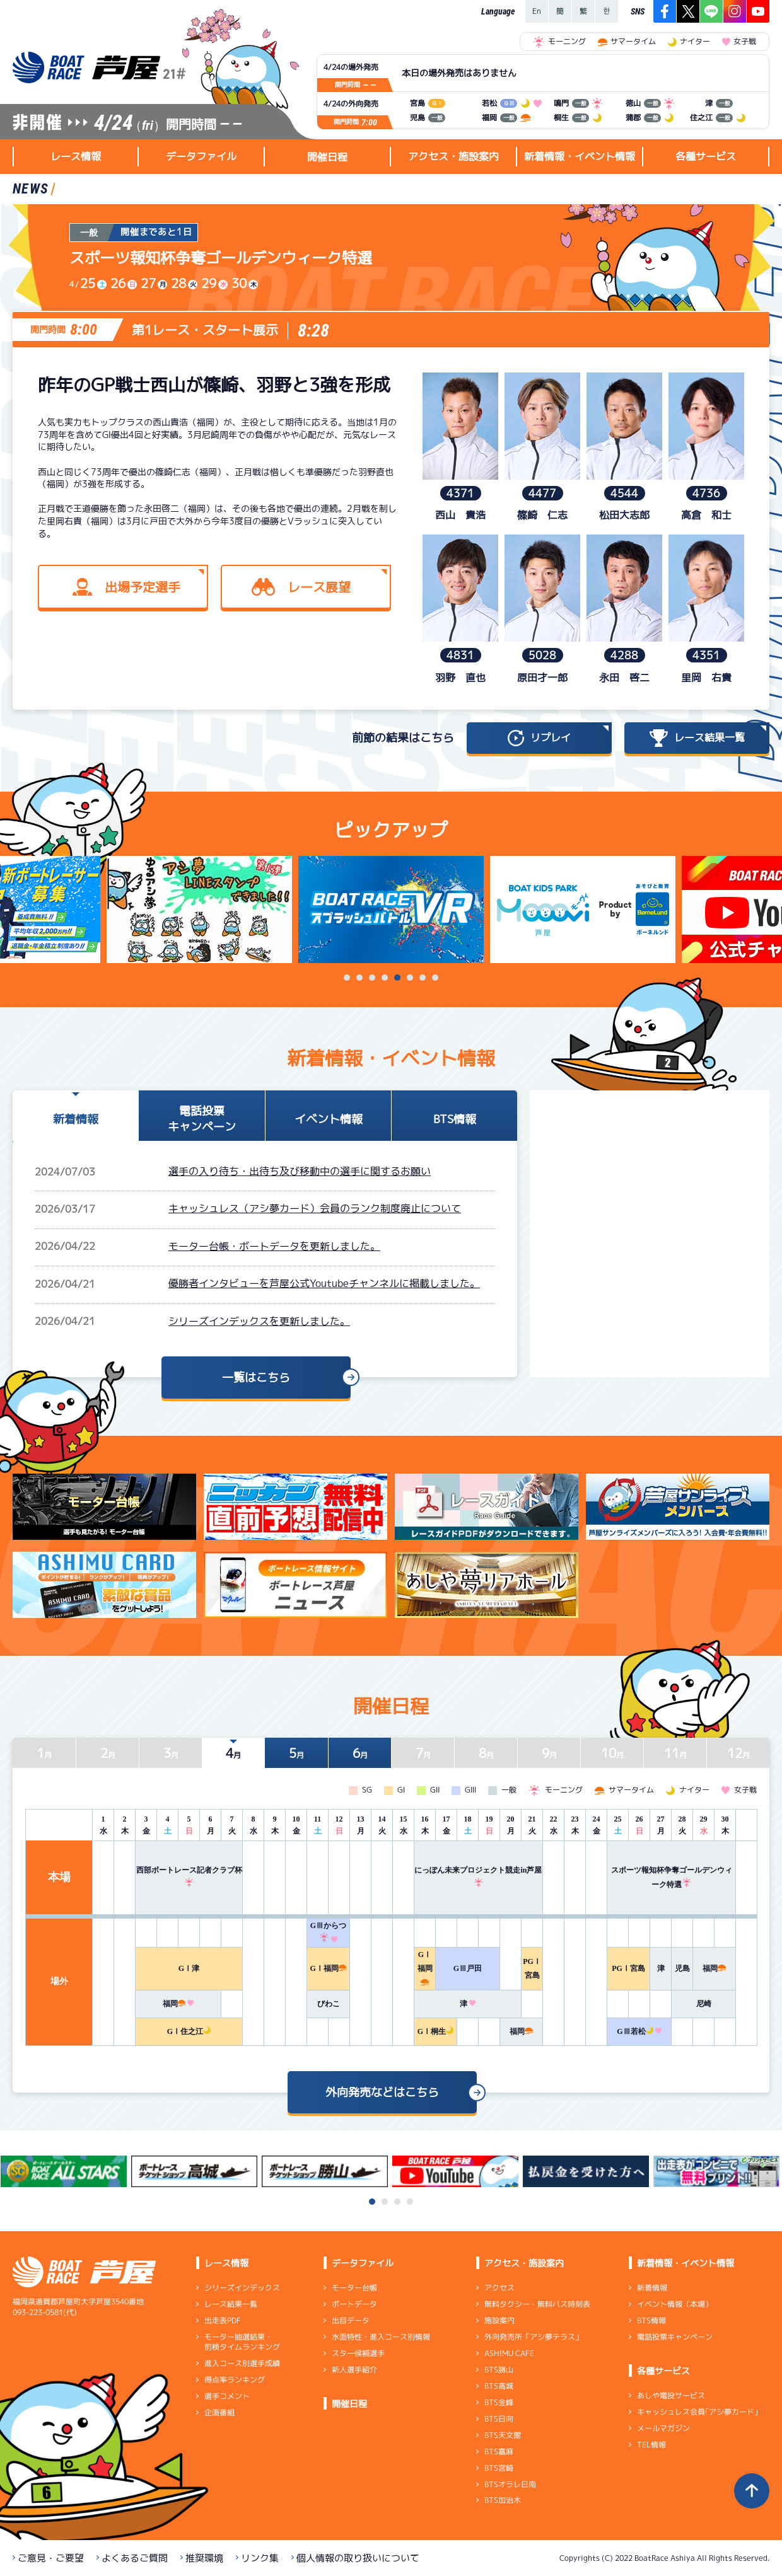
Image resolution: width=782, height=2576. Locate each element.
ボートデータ (354, 2304)
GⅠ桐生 (435, 2031)
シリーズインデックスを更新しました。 (259, 1321)
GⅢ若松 (639, 2031)
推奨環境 (204, 2558)
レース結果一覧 (230, 2304)
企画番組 (219, 2412)
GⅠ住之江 (189, 2031)
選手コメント (227, 2396)
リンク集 (260, 2558)
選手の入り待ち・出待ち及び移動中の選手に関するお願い (299, 1171)
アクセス (499, 2287)
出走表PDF (222, 2320)
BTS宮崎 (498, 2468)
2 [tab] (359, 977)
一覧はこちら (256, 1377)
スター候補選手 (358, 2353)
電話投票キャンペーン (675, 2336)
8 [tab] (435, 977)
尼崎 (703, 2003)
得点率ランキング (234, 2379)
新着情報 (652, 2287)
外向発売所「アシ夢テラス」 (533, 2336)
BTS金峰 (498, 2402)
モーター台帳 (354, 2287)
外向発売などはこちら (382, 2092)
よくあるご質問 (135, 2558)
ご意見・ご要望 (51, 2558)
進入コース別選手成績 (242, 2363)
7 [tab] (422, 977)
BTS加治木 (502, 2500)
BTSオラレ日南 (510, 2483)
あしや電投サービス (671, 2395)
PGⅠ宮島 (628, 1968)
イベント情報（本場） (675, 2304)
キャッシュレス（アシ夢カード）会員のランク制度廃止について (314, 1208)
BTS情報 (651, 2320)
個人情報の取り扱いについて (357, 2558)
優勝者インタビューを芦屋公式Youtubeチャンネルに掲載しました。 (324, 1283)
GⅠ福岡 (328, 1968)
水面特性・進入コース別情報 (381, 2336)
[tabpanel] (391, 909)
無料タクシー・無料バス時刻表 (537, 2304)
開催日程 (327, 157)
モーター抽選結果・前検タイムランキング (242, 2341)
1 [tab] (347, 977)
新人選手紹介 (354, 2369)
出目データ (351, 2320)
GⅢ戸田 (467, 1968)
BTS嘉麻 (498, 2451)
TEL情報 (651, 2444)
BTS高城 (498, 2386)
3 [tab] (372, 977)
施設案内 (499, 2320)
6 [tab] (410, 977)
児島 (682, 1968)
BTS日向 (498, 2418)
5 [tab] (397, 977)
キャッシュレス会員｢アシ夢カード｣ (697, 2411)
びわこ (328, 2003)
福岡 (714, 1968)
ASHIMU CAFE (509, 2353)
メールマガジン (663, 2428)
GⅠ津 (188, 1968)
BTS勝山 (498, 2369)
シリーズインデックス (242, 2287)
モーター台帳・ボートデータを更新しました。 (274, 1246)
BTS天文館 (502, 2435)
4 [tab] (385, 977)
